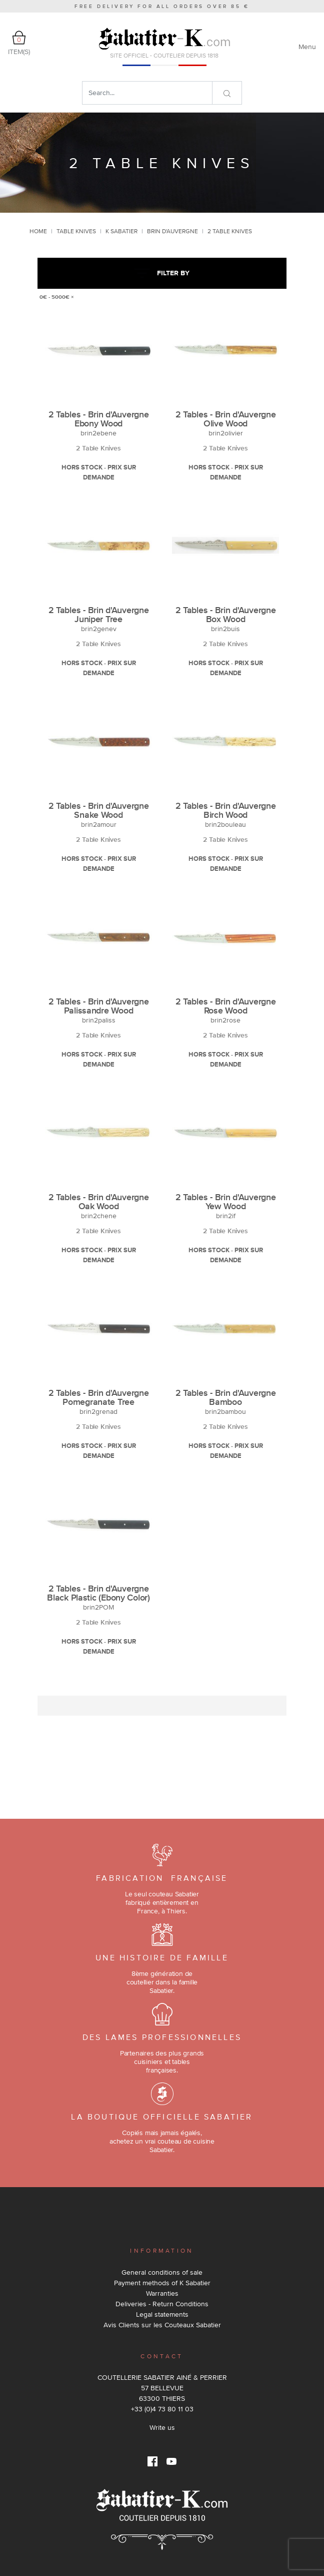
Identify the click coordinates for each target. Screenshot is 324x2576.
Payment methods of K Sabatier (162, 2283)
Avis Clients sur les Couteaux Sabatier (162, 2325)
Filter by (162, 273)
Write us (162, 2427)
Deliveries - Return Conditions (162, 2304)
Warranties (162, 2293)
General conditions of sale (162, 2272)
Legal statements (162, 2314)
